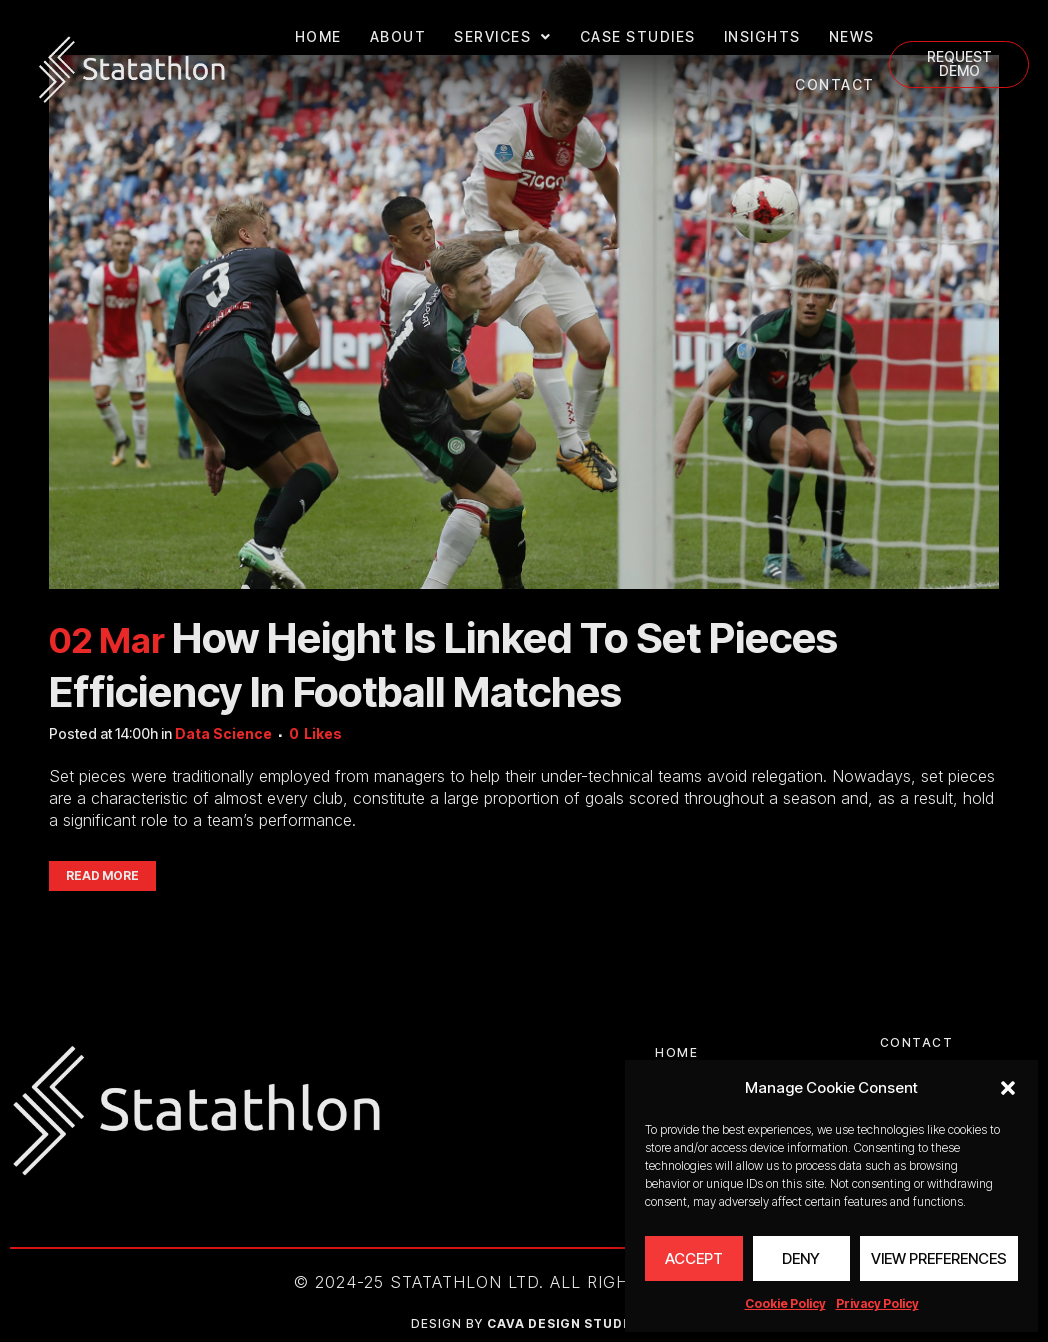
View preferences (939, 1258)
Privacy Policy (877, 1303)
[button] (1008, 1088)
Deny (801, 1258)
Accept (694, 1258)
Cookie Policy (785, 1303)
